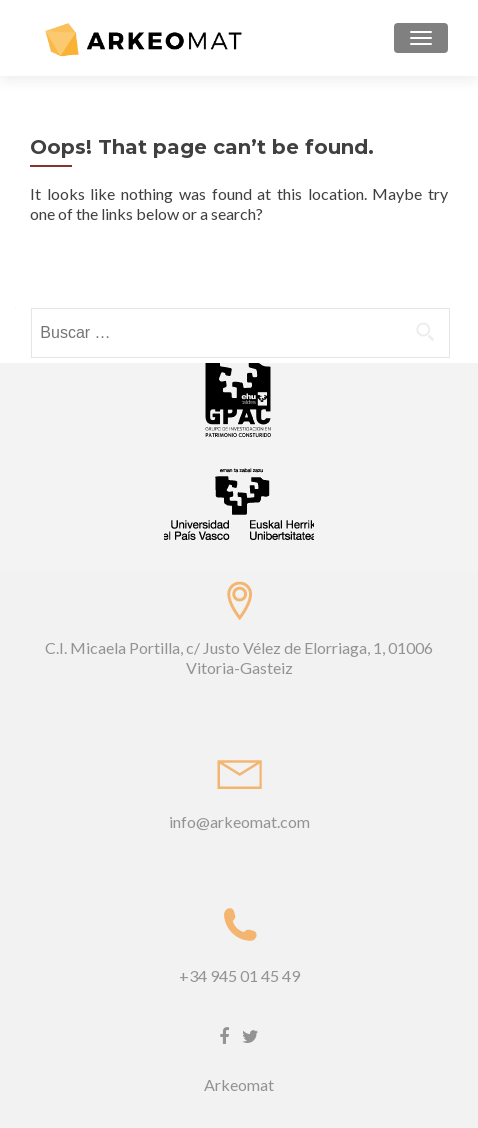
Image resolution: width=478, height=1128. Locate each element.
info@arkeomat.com (239, 821)
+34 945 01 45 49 (239, 975)
